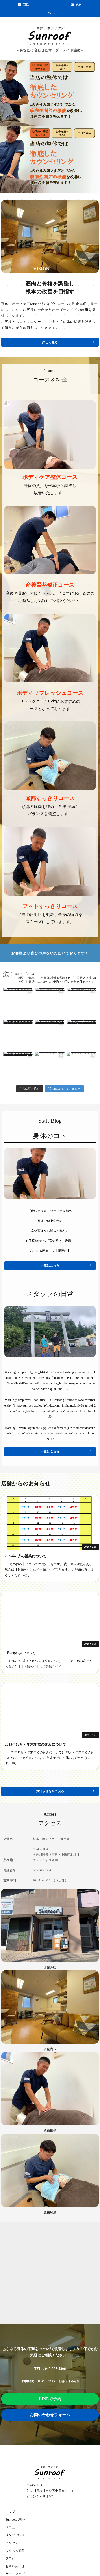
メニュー (12, 2525)
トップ (10, 2509)
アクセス (12, 2540)
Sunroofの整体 (15, 2517)
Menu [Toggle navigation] (50, 13)
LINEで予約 (50, 2397)
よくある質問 (15, 2548)
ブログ (10, 2556)
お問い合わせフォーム (50, 2412)
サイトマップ (15, 2571)
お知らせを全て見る (65, 1789)
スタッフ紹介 (15, 2532)
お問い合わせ (15, 2564)
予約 (76, 4)
